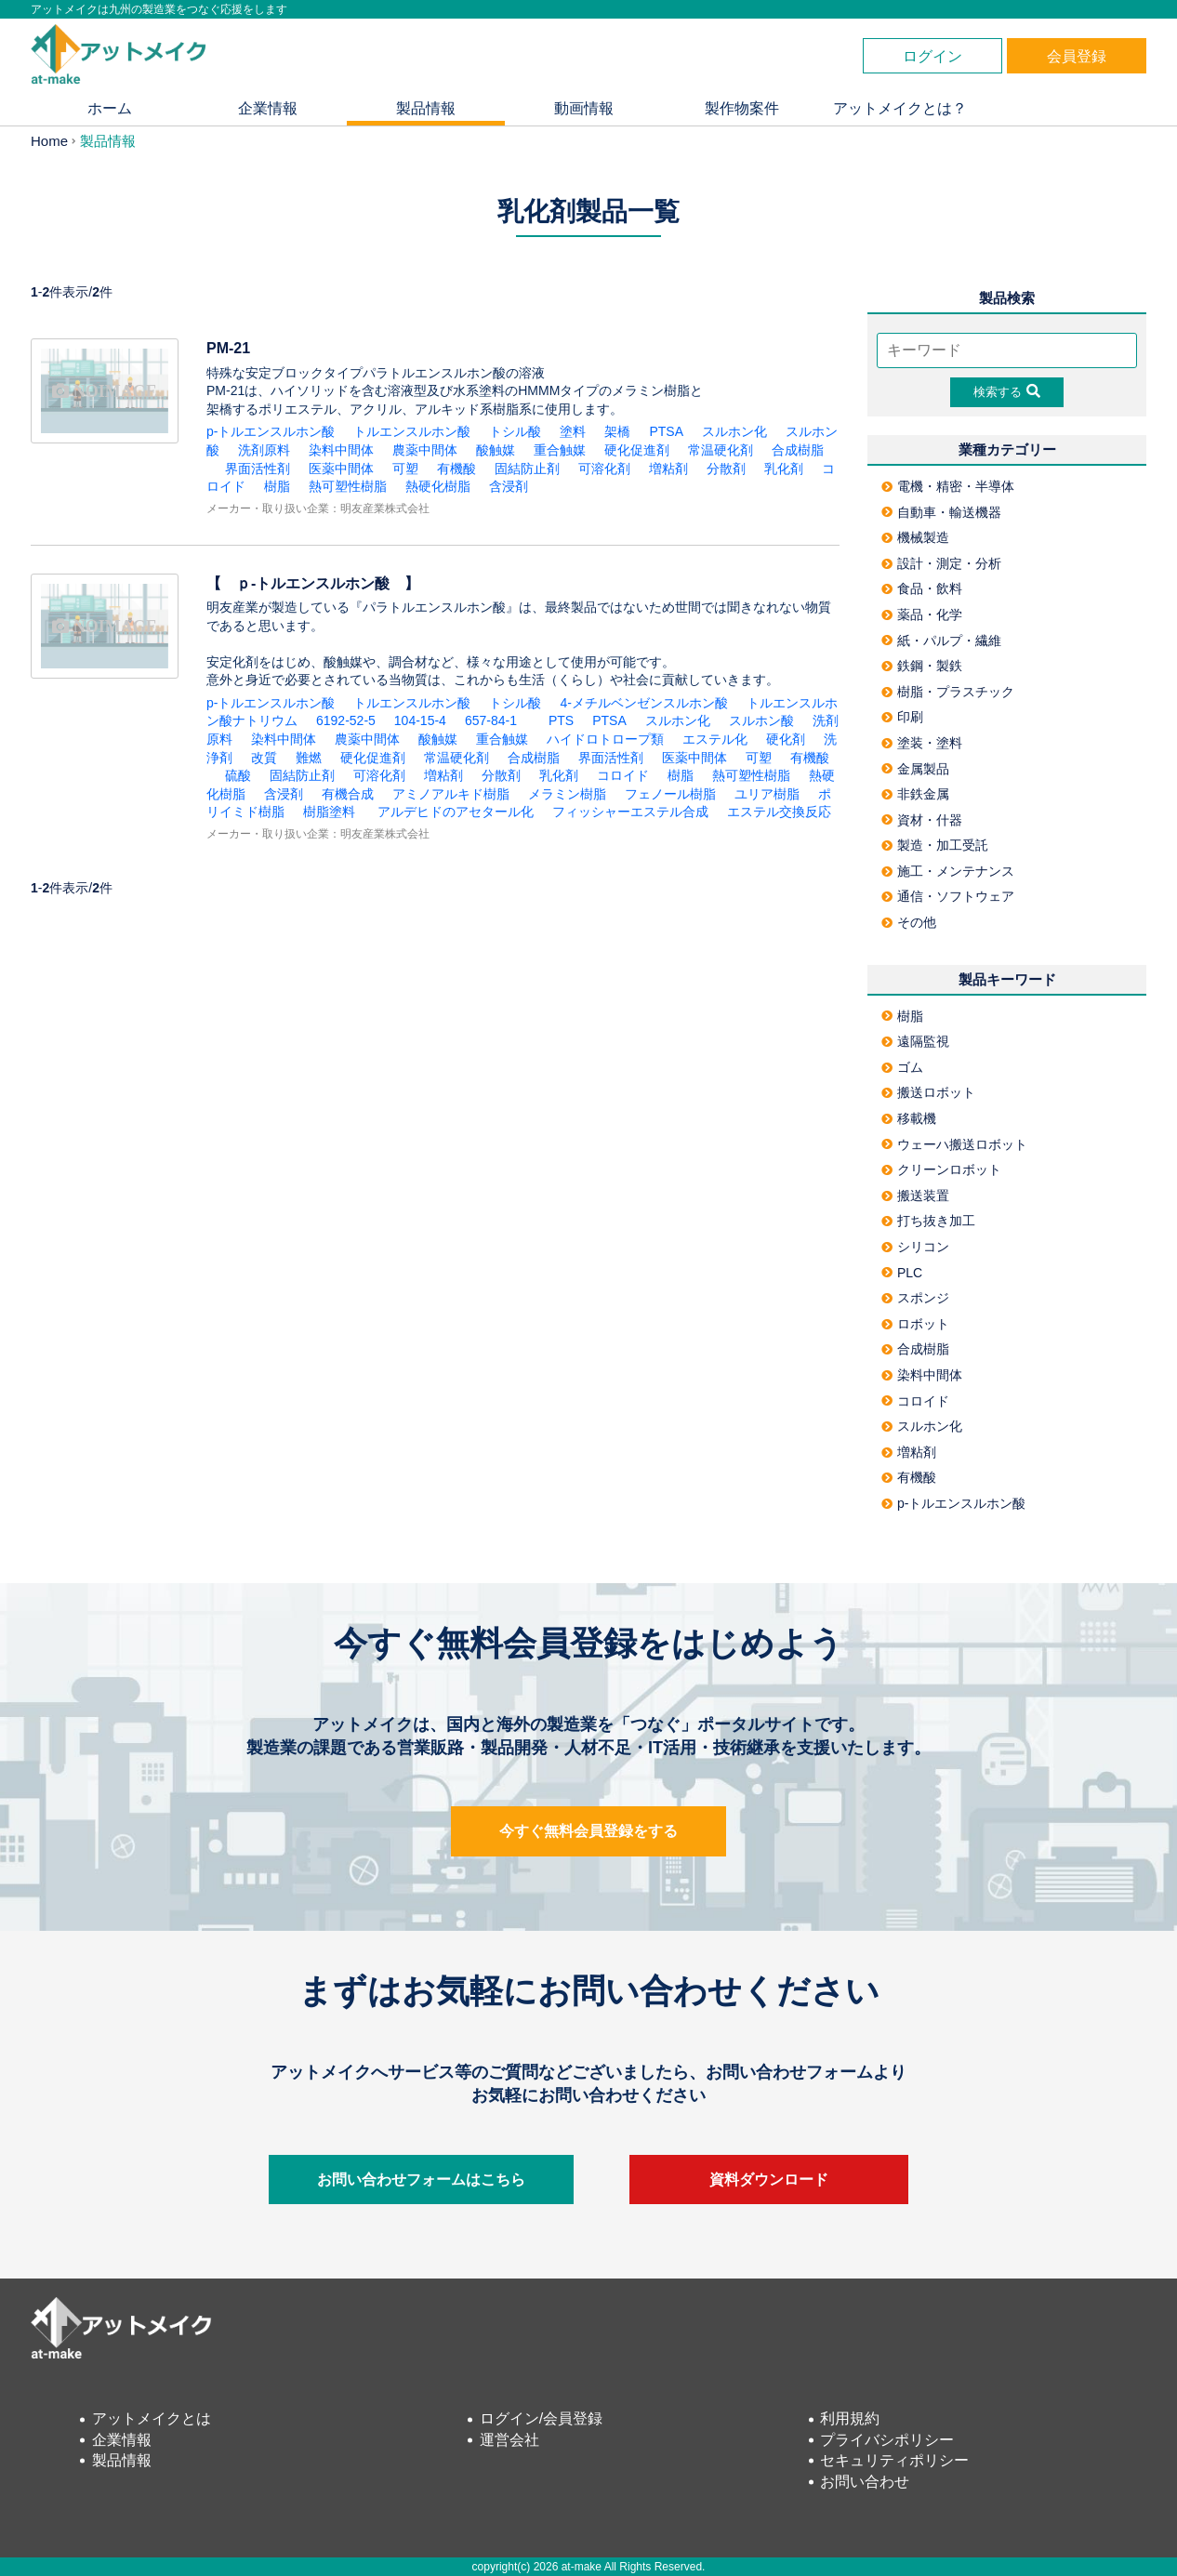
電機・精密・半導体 (947, 486)
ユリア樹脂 (767, 793)
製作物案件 (742, 108)
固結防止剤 (527, 468)
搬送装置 (915, 1195)
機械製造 (915, 537)
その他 (908, 922)
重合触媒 (560, 450)
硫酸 (238, 775)
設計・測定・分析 (941, 563)
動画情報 (584, 108)
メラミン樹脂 (567, 793)
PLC (901, 1272)
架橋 (617, 431)
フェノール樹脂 (670, 793)
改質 (264, 757)
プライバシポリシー (887, 2440)
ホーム (109, 108)
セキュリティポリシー (894, 2460)
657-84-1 (497, 720)
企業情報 (268, 108)
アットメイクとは (151, 2418)
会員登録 (1076, 56)
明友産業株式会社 (385, 508)
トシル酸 (515, 431)
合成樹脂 (798, 450)
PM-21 (228, 348)
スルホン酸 (761, 720)
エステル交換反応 (779, 811)
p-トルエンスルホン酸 (270, 431)
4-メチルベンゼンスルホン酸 (643, 702)
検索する (1006, 391)
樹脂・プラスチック (947, 691)
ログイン (932, 56)
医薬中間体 (341, 468)
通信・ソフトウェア (947, 896)
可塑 (405, 468)
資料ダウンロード (768, 2179)
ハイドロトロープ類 (605, 739)
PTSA (666, 431)
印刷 (902, 716)
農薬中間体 (424, 450)
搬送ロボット (928, 1092)
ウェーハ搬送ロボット (954, 1144)
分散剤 (726, 468)
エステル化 (714, 739)
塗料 (573, 431)
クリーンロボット (941, 1169)
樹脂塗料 (329, 811)
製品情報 (426, 108)
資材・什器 (921, 819)
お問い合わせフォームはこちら (421, 2179)
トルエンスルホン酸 (411, 431)
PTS (561, 720)
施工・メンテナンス (947, 871)
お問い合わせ (864, 2482)
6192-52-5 (346, 720)
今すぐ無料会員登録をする (588, 1831)
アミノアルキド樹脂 (450, 793)
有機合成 (348, 793)
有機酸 (456, 468)
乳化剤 (783, 468)
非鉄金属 (915, 793)
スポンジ (915, 1297)
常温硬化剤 (720, 450)
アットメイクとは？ (900, 108)
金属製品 (915, 768)
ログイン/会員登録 (541, 2418)
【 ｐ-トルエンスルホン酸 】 (320, 583)
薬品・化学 (921, 614)
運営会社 (509, 2440)
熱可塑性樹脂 (348, 486)
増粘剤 (668, 468)
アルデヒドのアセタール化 (454, 811)
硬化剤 (785, 739)
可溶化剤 (604, 468)
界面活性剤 (257, 468)
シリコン (915, 1246)
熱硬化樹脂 (437, 486)
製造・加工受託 (934, 845)
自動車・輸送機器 (941, 512)
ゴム (902, 1067)
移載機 (908, 1118)
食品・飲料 (921, 588)
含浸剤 (508, 486)
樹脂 (277, 486)
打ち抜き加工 (928, 1220)
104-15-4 (420, 720)
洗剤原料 (264, 450)
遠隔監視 (915, 1041)
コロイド (623, 775)
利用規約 (849, 2418)
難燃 (309, 757)
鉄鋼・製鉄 (921, 665)
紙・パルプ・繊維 (941, 640)
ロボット (915, 1323)
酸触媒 (495, 450)
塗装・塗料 (921, 742)
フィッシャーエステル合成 (630, 811)
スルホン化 (734, 431)
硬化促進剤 (636, 450)
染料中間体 (341, 450)
